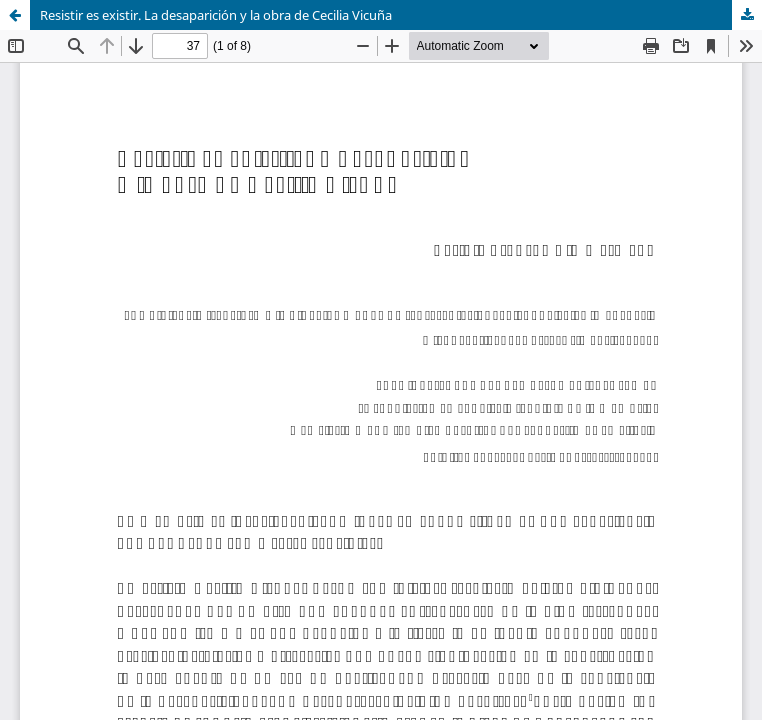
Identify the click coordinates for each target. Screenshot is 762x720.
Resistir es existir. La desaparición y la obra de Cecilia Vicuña (216, 15)
